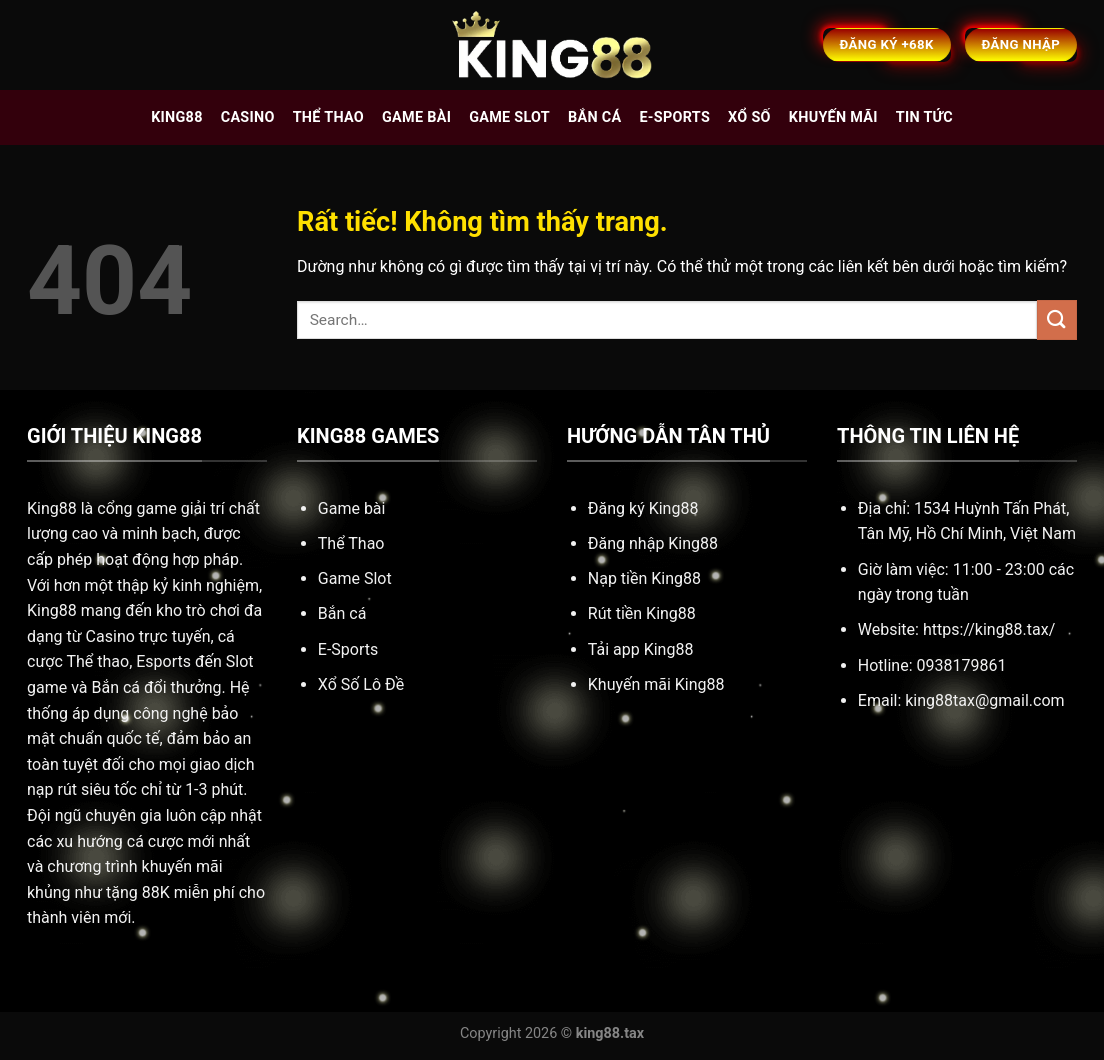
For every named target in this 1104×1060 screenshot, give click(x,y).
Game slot (509, 117)
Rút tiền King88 (642, 613)
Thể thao (328, 117)
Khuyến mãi (833, 117)
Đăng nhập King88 (653, 543)
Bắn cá (594, 117)
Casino (248, 117)
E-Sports (348, 649)
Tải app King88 (641, 649)
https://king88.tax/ (989, 629)
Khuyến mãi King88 (656, 684)
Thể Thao (351, 543)
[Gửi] (1057, 319)
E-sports (674, 117)
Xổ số (749, 117)
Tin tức (924, 117)
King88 (177, 117)
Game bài (416, 117)
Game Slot (355, 578)
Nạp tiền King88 (644, 578)
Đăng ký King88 (643, 508)
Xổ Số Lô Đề (361, 684)
